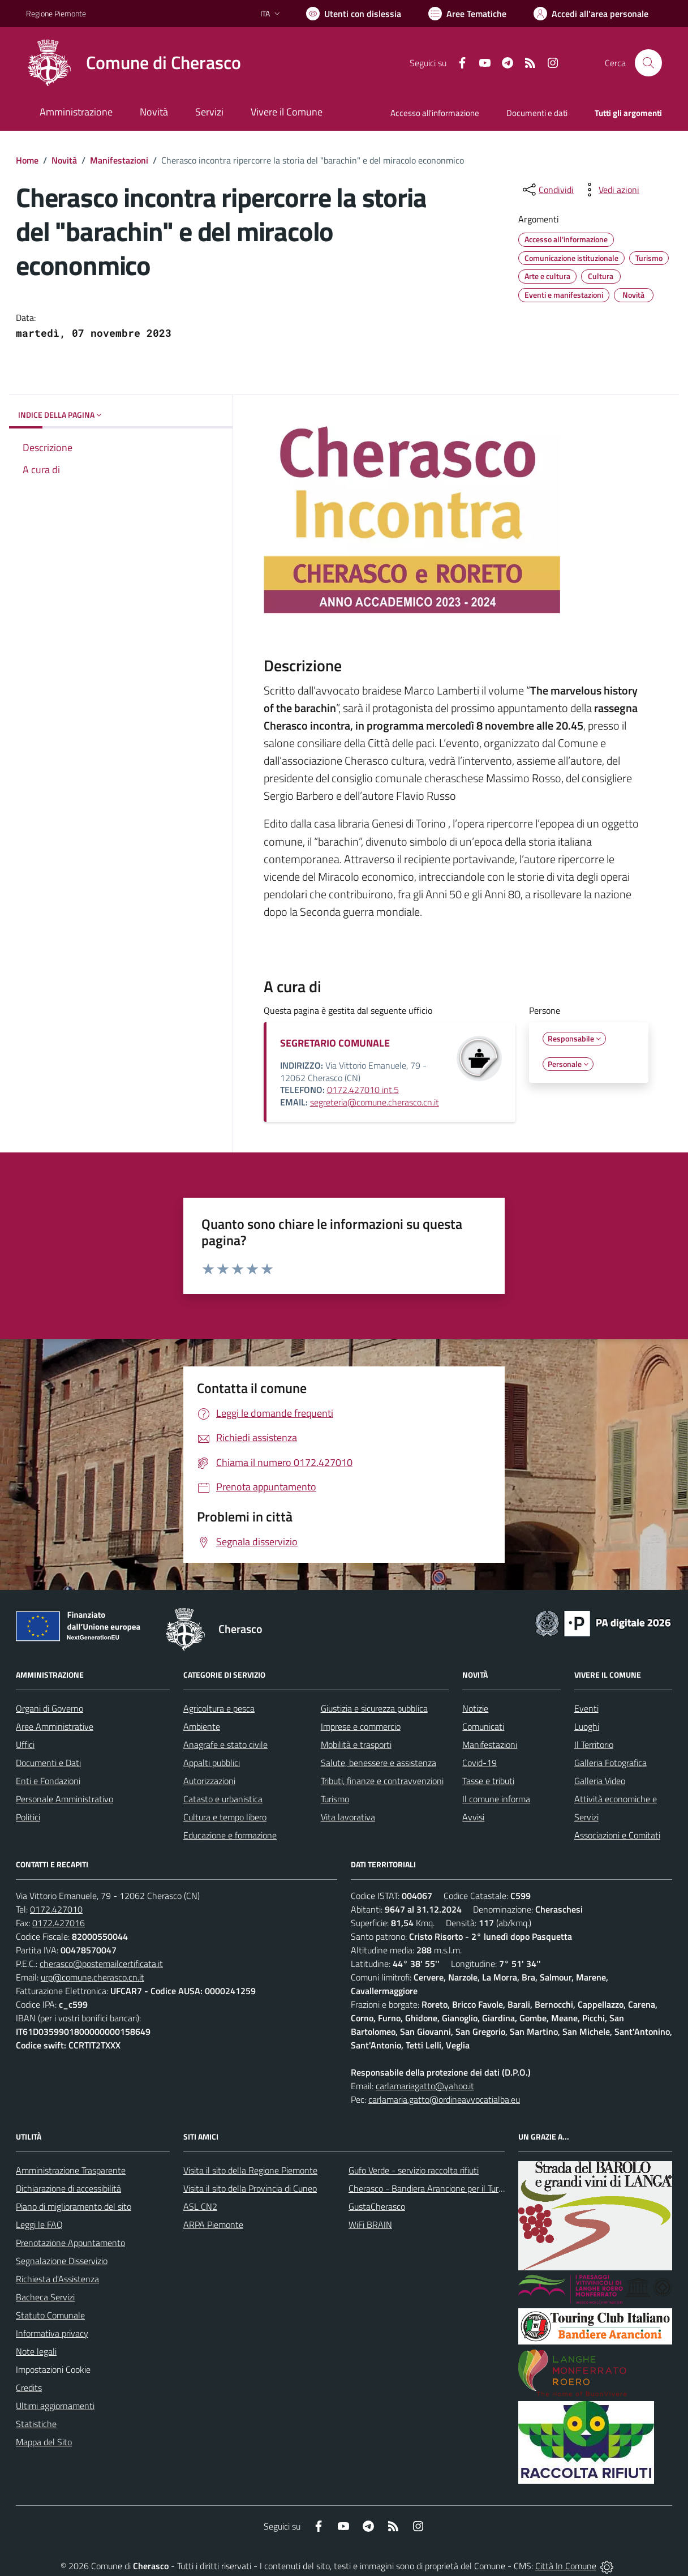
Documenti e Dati (48, 1762)
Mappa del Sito (44, 2442)
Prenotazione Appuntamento (70, 2242)
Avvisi (473, 1817)
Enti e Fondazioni (48, 1781)
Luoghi (586, 1726)
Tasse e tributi (488, 1781)
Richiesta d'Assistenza (57, 2279)
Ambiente (201, 1726)
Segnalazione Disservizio (62, 2261)
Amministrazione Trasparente (71, 2170)
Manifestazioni (119, 160)
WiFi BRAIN (370, 2224)
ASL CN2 (200, 2206)
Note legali (36, 2351)
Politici (28, 1817)
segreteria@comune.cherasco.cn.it (374, 1102)
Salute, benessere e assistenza (378, 1762)
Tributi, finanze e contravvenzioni (382, 1781)
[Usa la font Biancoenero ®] (354, 13)
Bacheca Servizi (45, 2297)
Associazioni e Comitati (617, 1835)
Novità (64, 160)
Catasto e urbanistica (223, 1799)
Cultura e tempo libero (224, 1817)
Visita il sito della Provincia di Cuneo (250, 2188)
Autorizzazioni (209, 1781)
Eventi (586, 1708)
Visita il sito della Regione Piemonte (250, 2170)
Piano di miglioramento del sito (73, 2206)
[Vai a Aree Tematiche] (467, 13)
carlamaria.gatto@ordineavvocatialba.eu (444, 2099)
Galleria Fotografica (610, 1762)
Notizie (475, 1708)
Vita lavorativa (348, 1817)
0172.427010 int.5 (363, 1089)
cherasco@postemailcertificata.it (101, 1963)
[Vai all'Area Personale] (591, 13)
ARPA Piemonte (213, 2224)
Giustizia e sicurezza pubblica (374, 1708)
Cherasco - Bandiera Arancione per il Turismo (432, 2188)
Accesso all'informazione (434, 112)
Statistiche (36, 2424)
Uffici (25, 1744)
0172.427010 (56, 1909)
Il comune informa (496, 1799)
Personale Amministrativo (64, 1799)
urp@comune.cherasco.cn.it (92, 1977)
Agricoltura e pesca (219, 1708)
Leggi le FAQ (39, 2224)
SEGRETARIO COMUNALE (335, 1043)
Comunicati (483, 1726)
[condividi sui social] (547, 190)
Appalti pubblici (211, 1762)
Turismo (335, 1799)
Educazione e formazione (230, 1835)
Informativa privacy (52, 2333)
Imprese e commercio (361, 1726)
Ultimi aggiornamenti (55, 2405)
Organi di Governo (49, 1708)
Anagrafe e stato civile (225, 1744)
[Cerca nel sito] (648, 62)
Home (27, 160)
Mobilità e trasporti (356, 1744)
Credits (29, 2387)
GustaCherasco (377, 2206)
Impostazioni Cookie (53, 2369)
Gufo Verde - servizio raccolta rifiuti (414, 2170)
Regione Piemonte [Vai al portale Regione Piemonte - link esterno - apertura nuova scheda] (56, 13)
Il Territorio (593, 1744)
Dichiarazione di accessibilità (68, 2188)
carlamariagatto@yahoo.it (425, 2086)
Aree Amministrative (54, 1726)
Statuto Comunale (50, 2315)
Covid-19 (479, 1762)
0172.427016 (58, 1923)
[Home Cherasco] (133, 63)
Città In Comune (565, 2566)
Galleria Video (599, 1781)
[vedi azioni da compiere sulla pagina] (610, 190)
